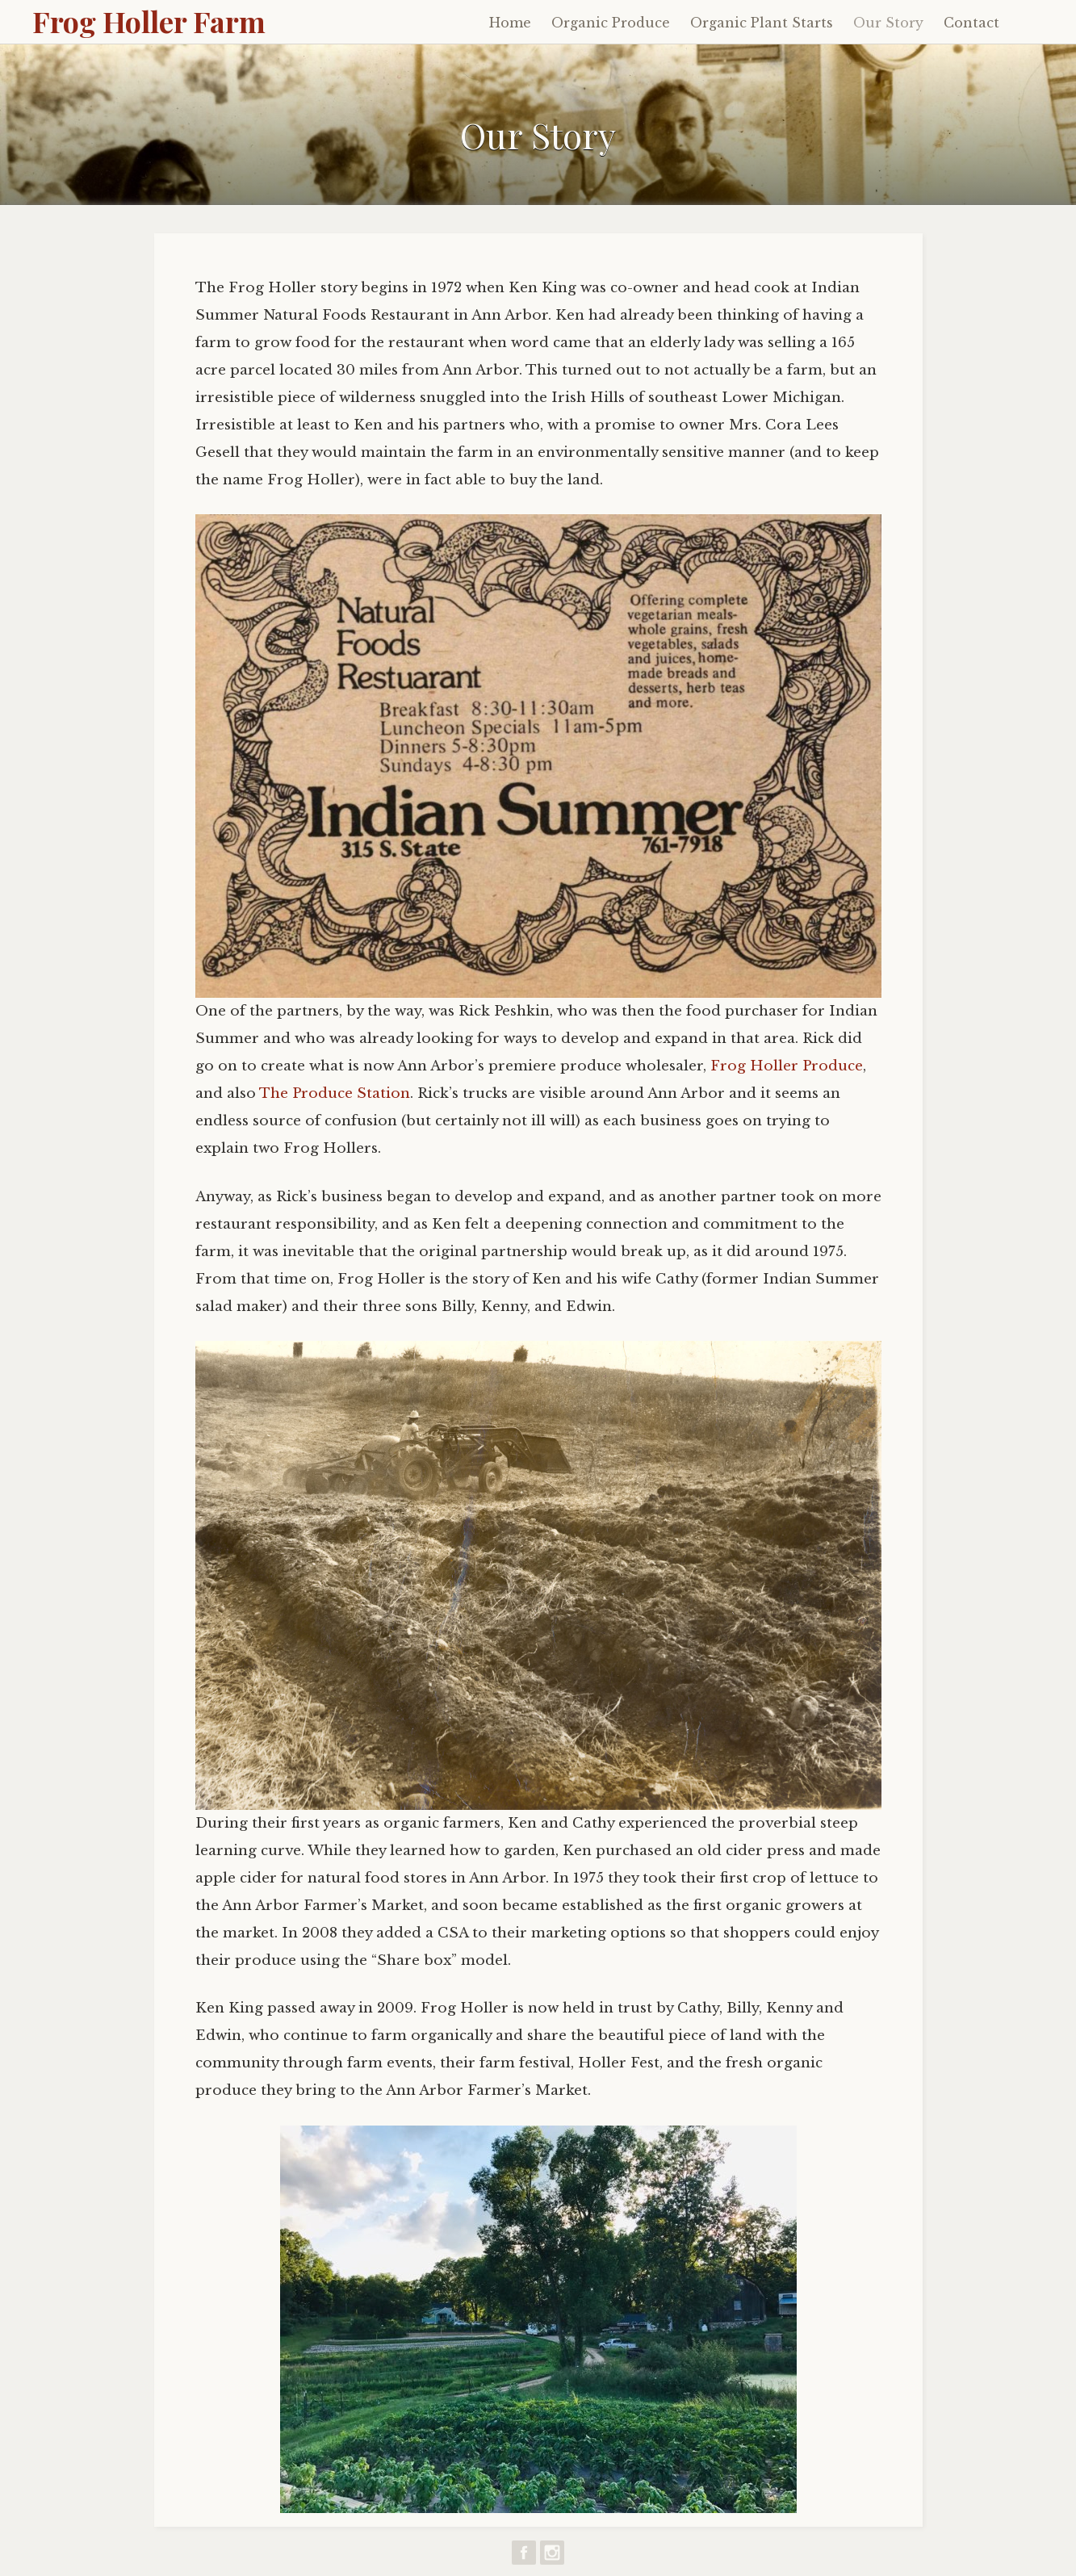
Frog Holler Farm (149, 21)
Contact (971, 23)
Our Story (888, 23)
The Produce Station (334, 1093)
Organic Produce (610, 23)
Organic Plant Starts (761, 23)
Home (510, 23)
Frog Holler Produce (786, 1066)
